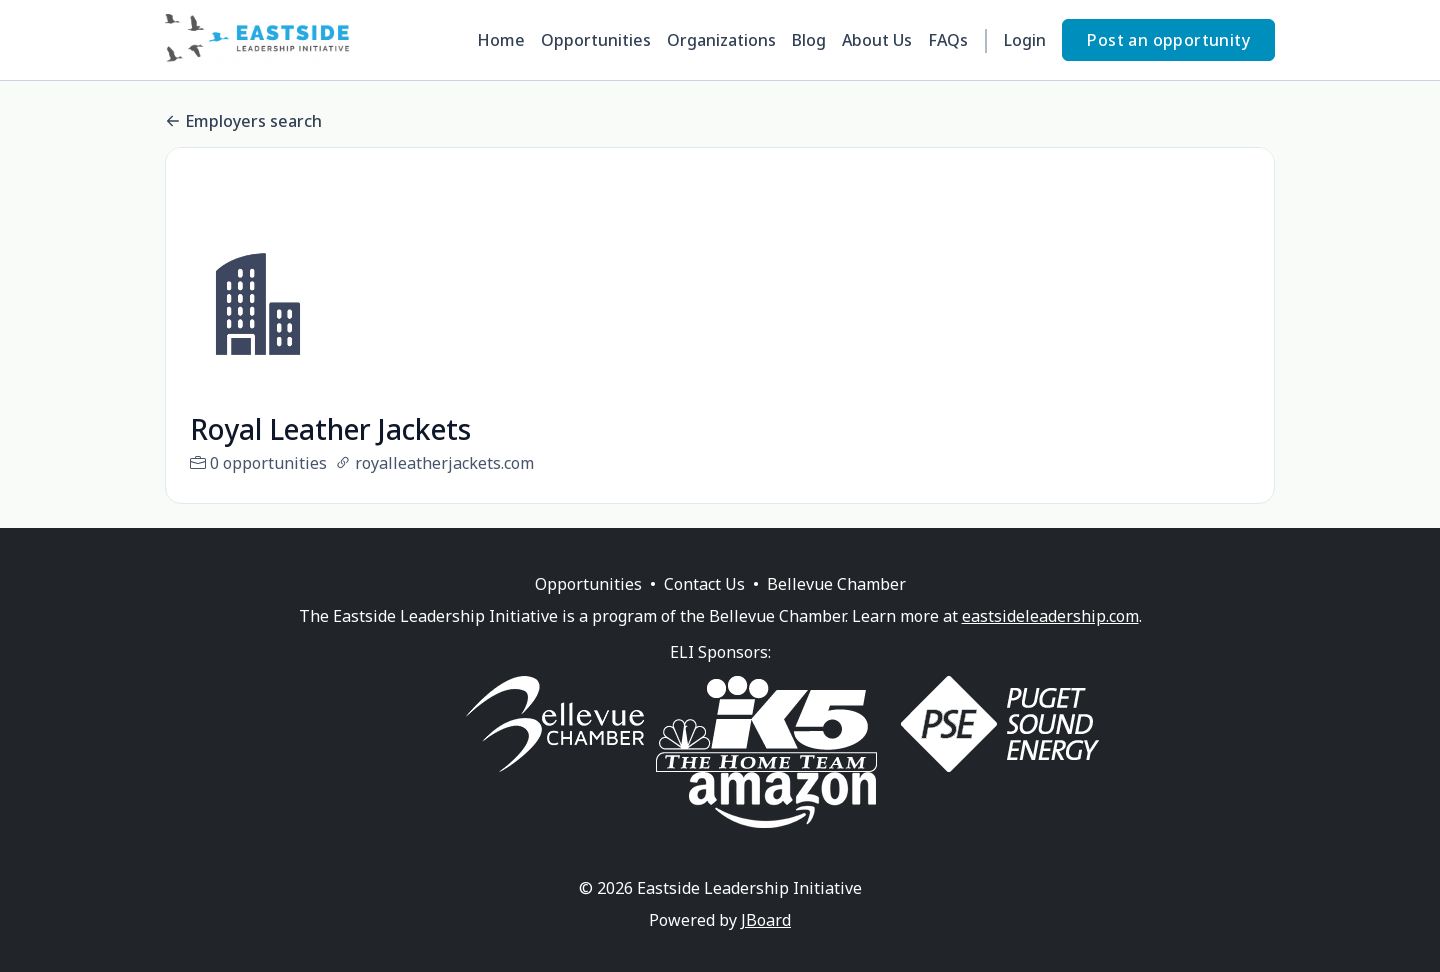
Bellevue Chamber (836, 608)
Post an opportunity (1168, 40)
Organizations (721, 40)
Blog (809, 40)
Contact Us (704, 608)
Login (1025, 40)
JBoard (766, 944)
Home (501, 40)
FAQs (948, 40)
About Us (877, 40)
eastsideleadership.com (1050, 640)
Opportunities (596, 40)
